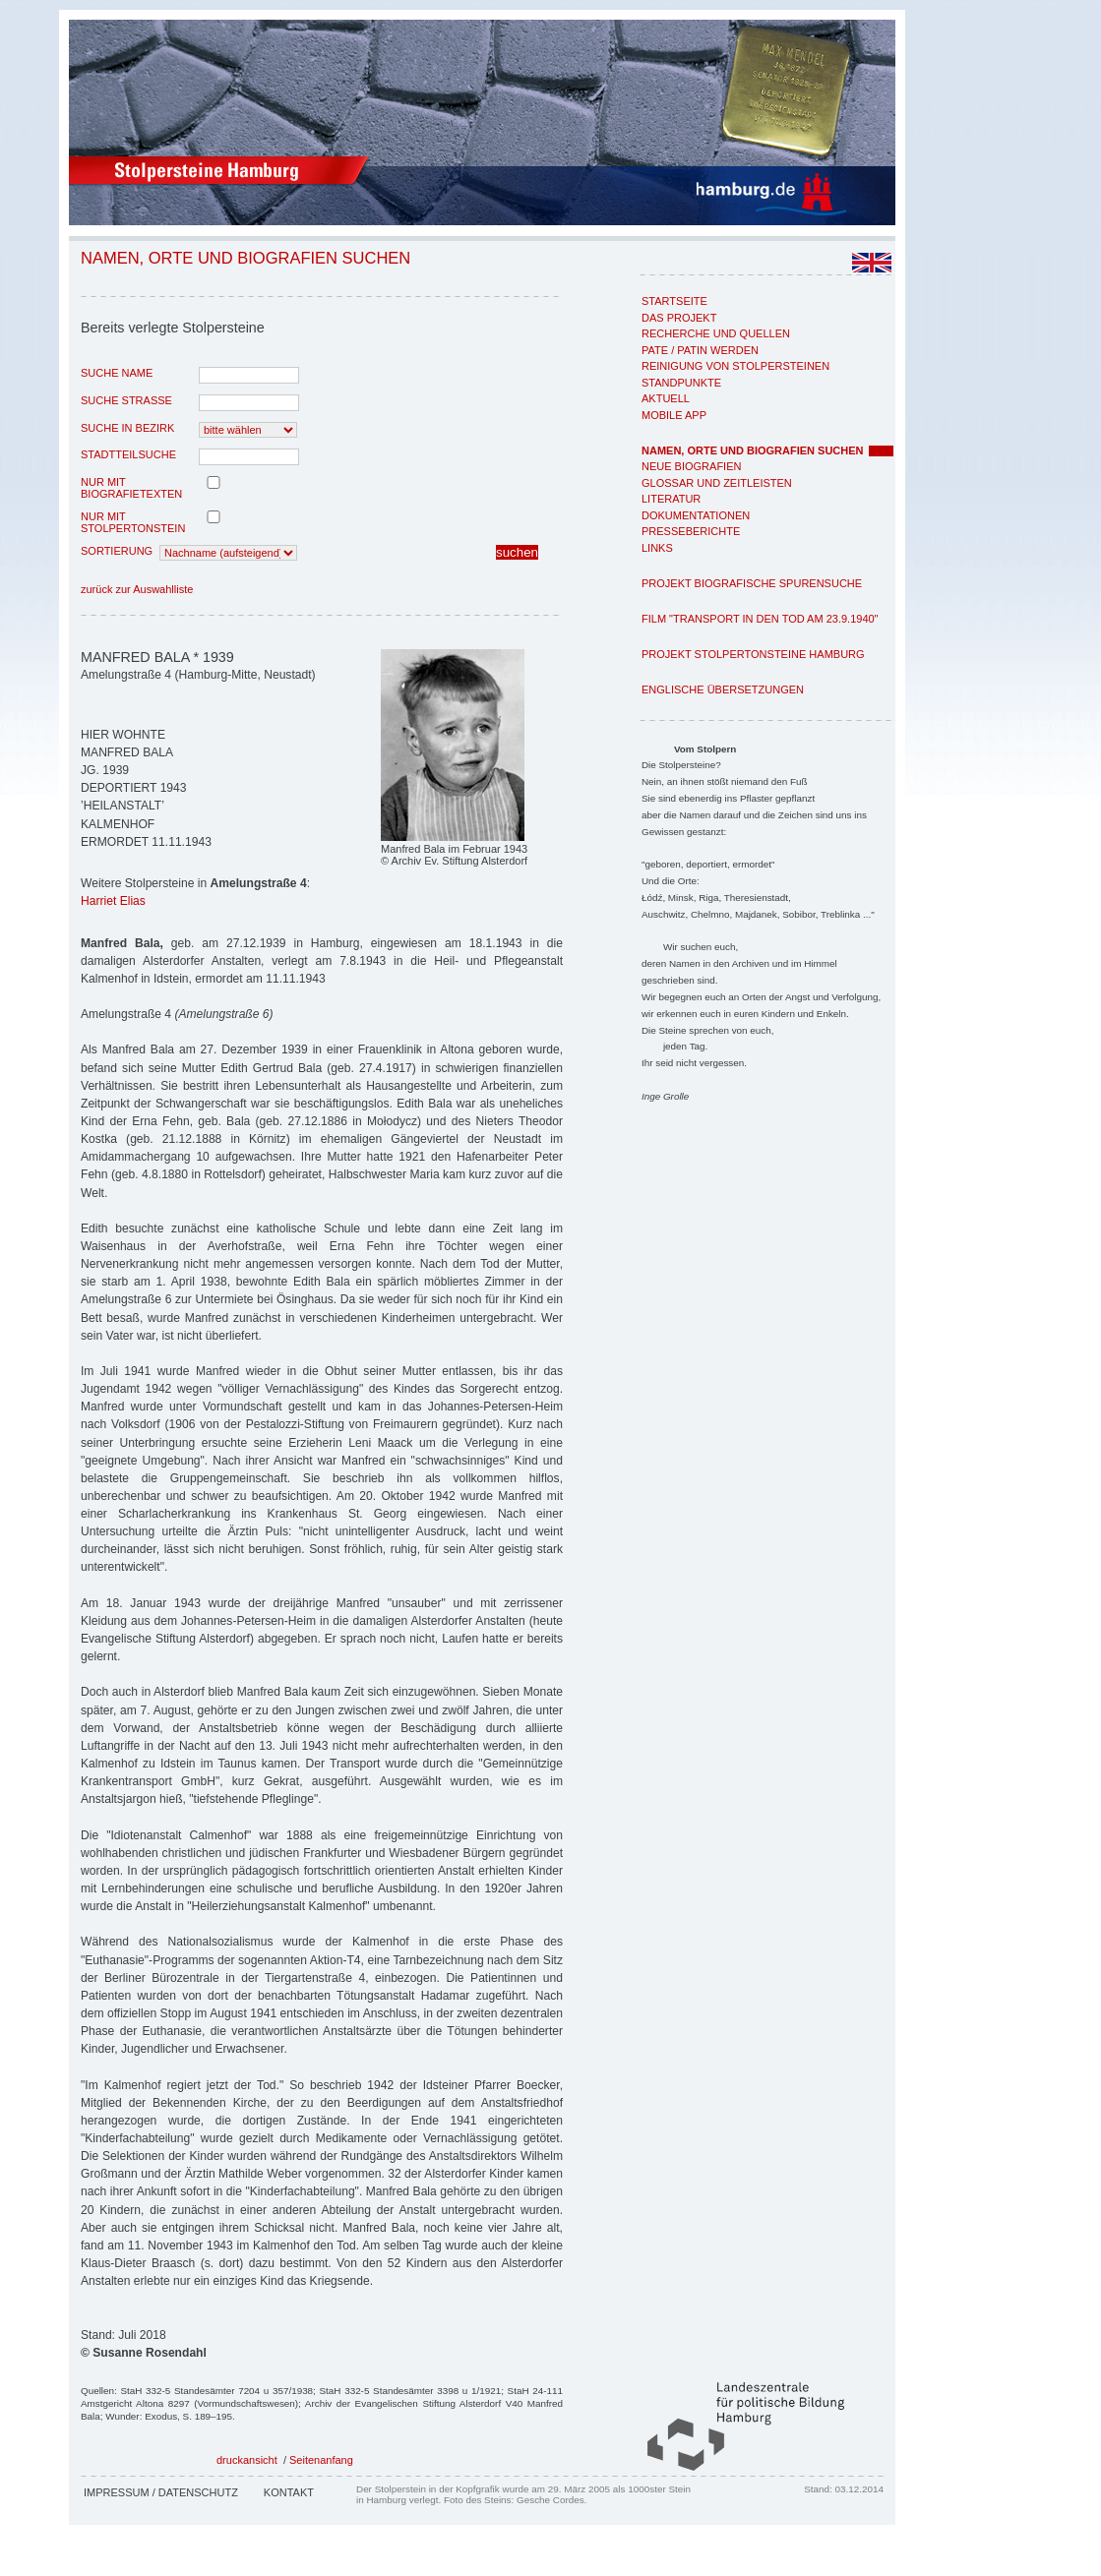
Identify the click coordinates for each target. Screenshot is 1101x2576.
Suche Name (117, 373)
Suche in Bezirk (127, 428)
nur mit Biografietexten (131, 488)
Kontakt (289, 2492)
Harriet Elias (113, 901)
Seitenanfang (321, 2460)
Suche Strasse (126, 400)
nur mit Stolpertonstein (133, 522)
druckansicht (246, 2460)
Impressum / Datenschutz (161, 2492)
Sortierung (117, 551)
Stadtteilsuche (128, 454)
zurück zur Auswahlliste (137, 589)
